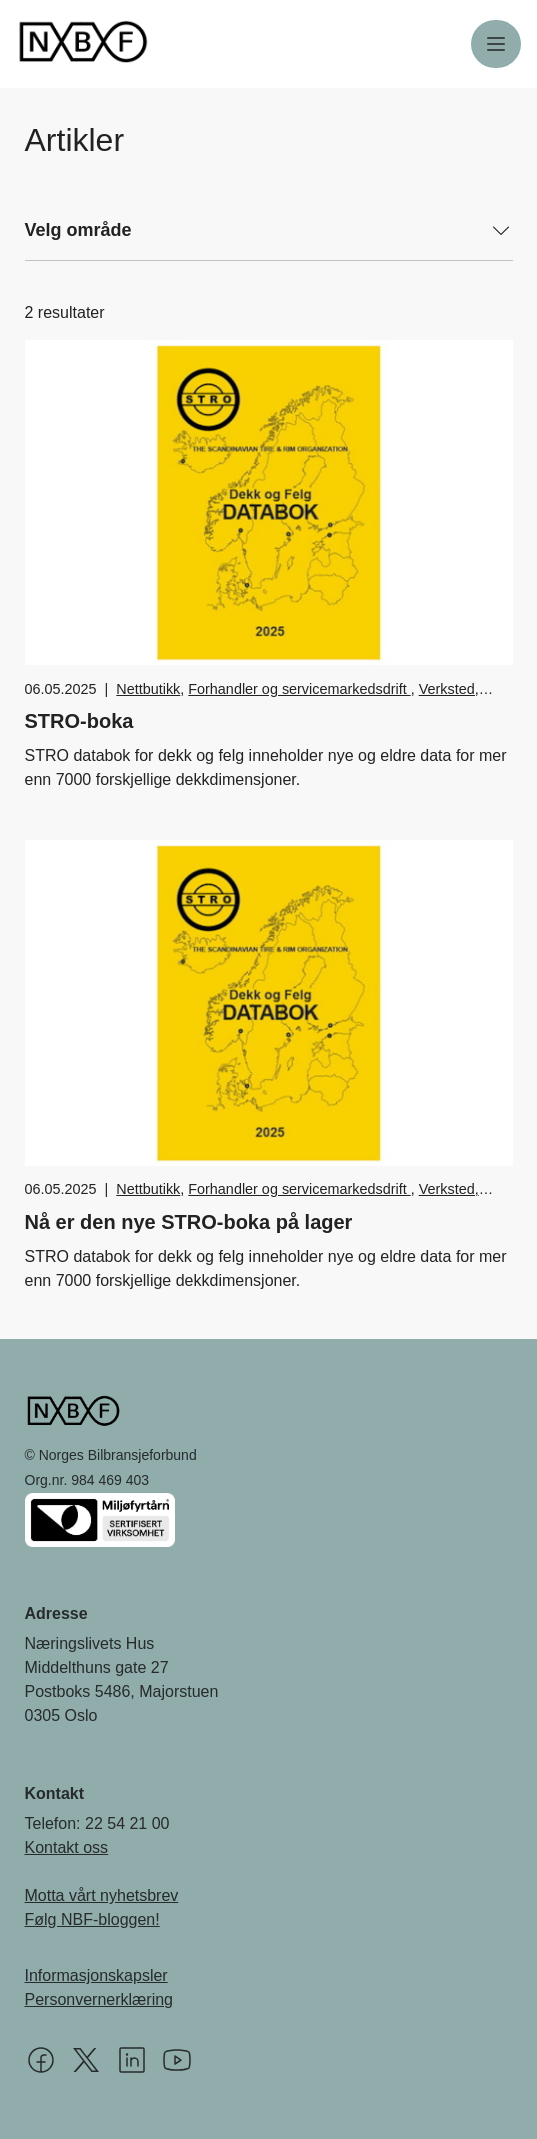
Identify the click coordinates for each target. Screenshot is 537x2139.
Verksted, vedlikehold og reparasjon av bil (297, 700)
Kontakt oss (67, 1847)
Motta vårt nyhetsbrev (102, 1895)
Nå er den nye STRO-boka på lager (189, 1222)
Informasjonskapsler (96, 1975)
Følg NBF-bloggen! (92, 1919)
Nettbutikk (148, 689)
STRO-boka (79, 721)
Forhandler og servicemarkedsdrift (299, 689)
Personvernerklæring (99, 1999)
